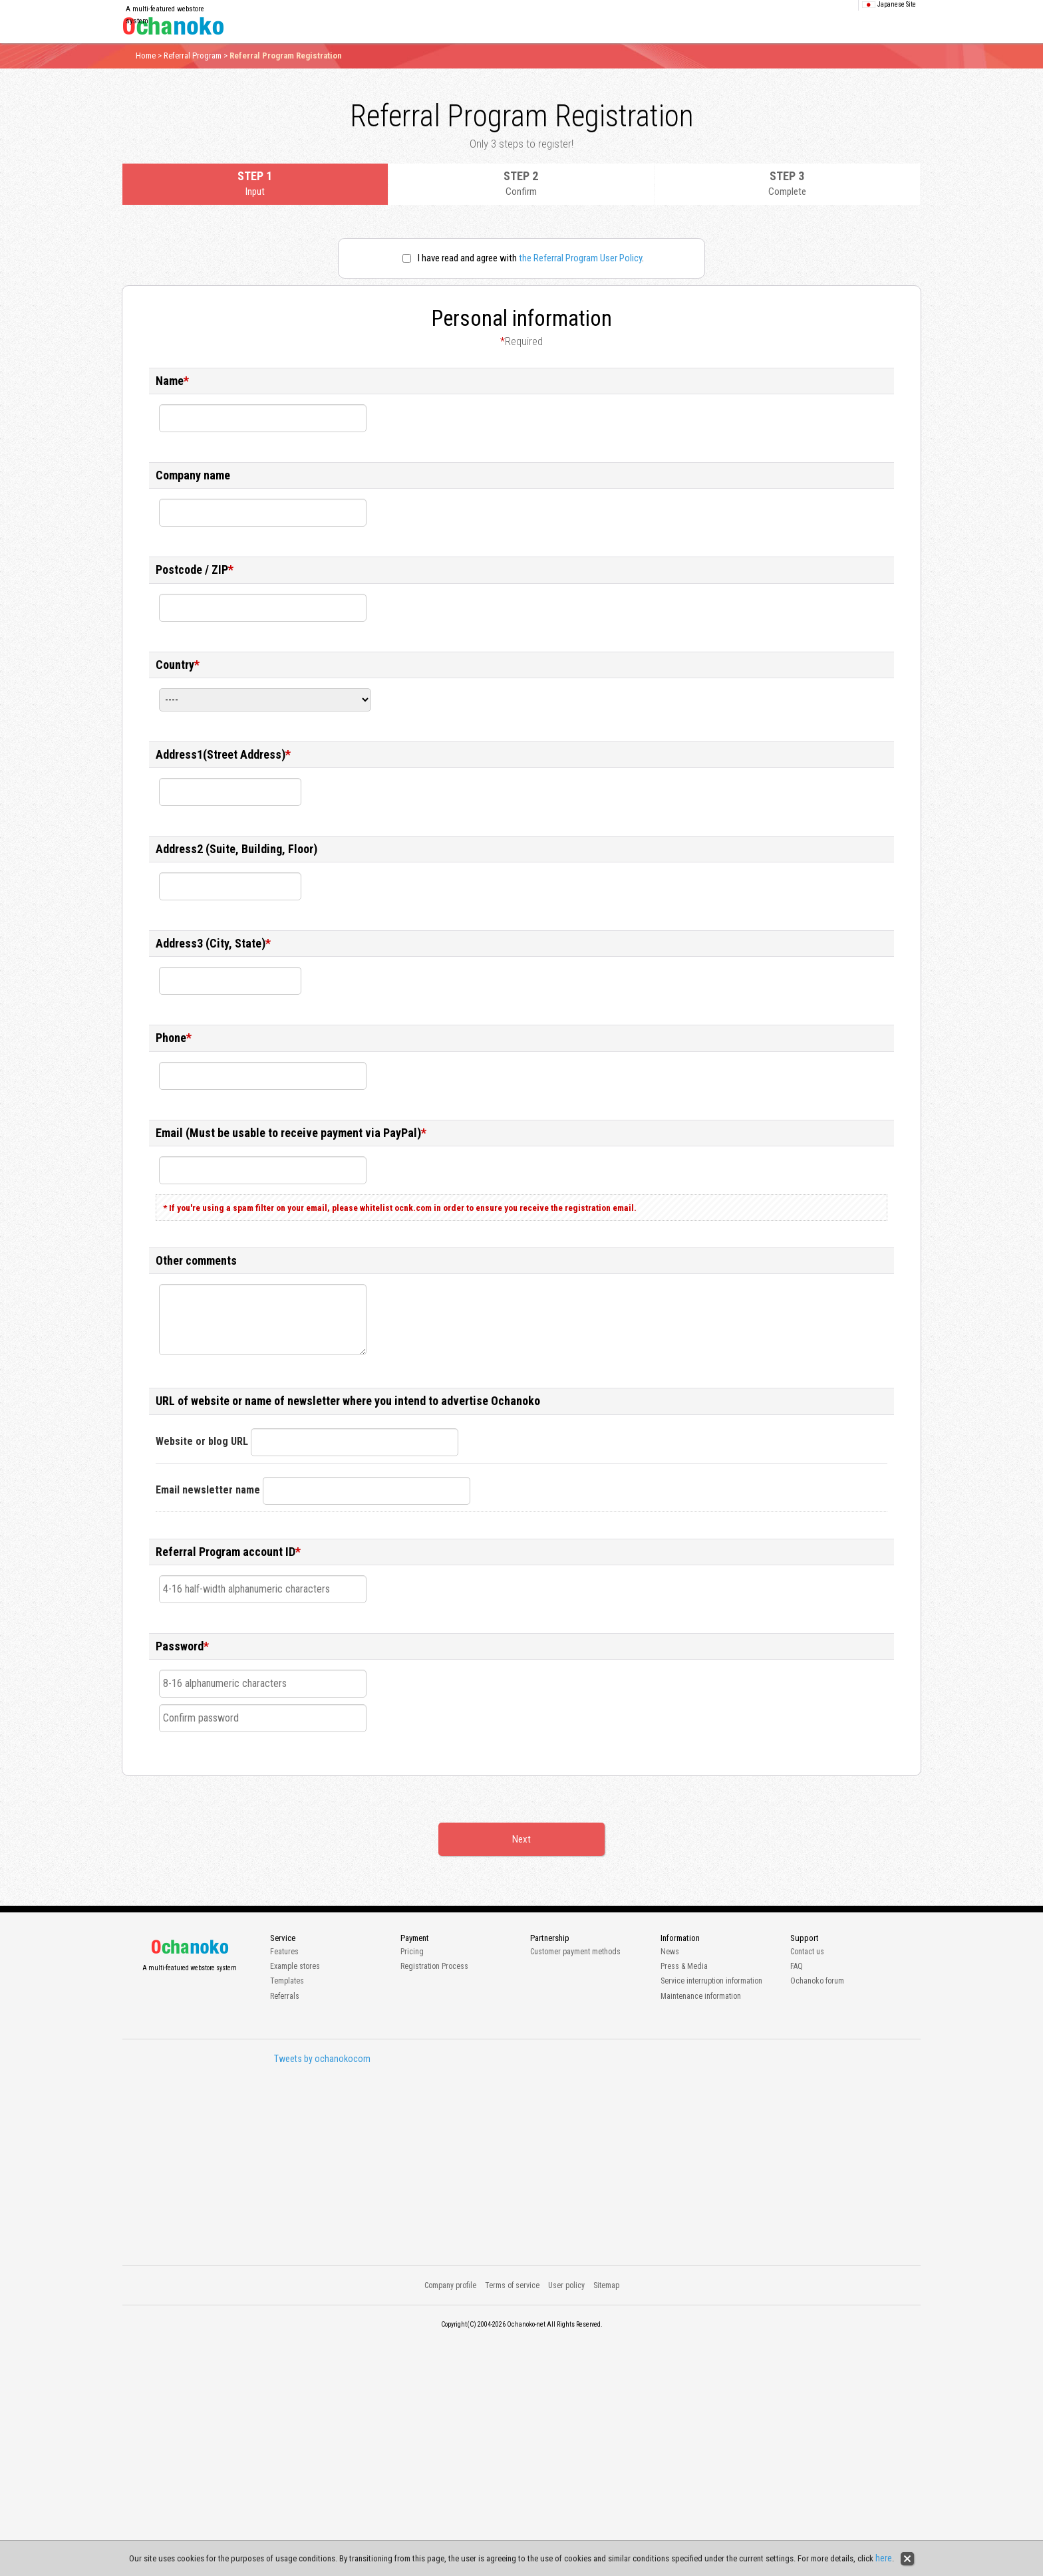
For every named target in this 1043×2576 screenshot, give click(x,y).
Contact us (807, 1951)
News (670, 1951)
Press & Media (684, 1966)
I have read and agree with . (523, 258)
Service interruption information (711, 1981)
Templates (287, 1981)
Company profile (450, 2285)
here (883, 2558)
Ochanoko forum (817, 1981)
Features (284, 1951)
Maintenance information (701, 1996)
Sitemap (606, 2285)
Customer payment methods (575, 1951)
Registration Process (434, 1966)
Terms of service (512, 2285)
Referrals (284, 1996)
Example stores (295, 1966)
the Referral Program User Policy (580, 258)
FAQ (796, 1966)
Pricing (412, 1951)
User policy (566, 2285)
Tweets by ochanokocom (322, 2058)
